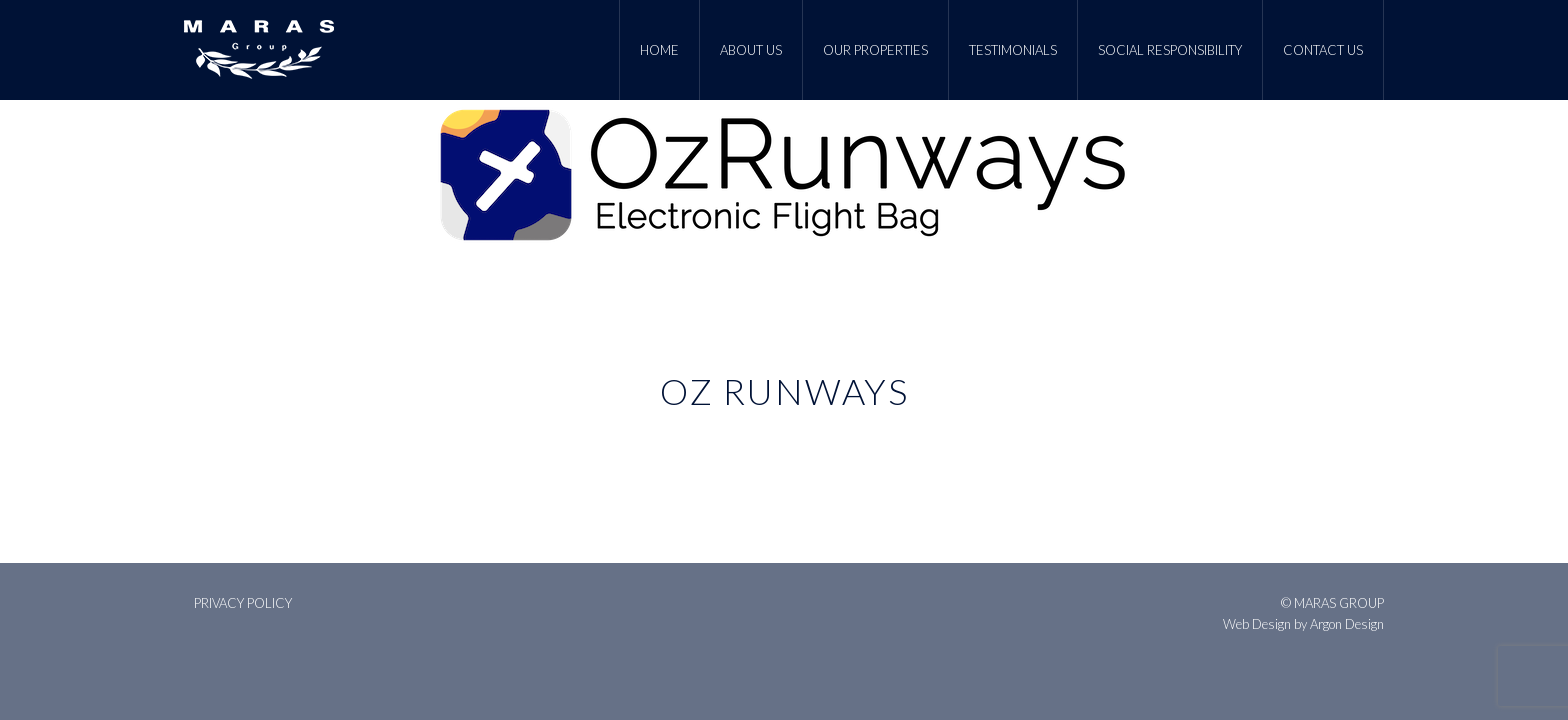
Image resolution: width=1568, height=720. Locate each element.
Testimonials (1013, 50)
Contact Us (1323, 50)
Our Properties (875, 50)
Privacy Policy (243, 603)
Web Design (1257, 624)
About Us (751, 50)
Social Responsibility (1170, 50)
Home (659, 50)
